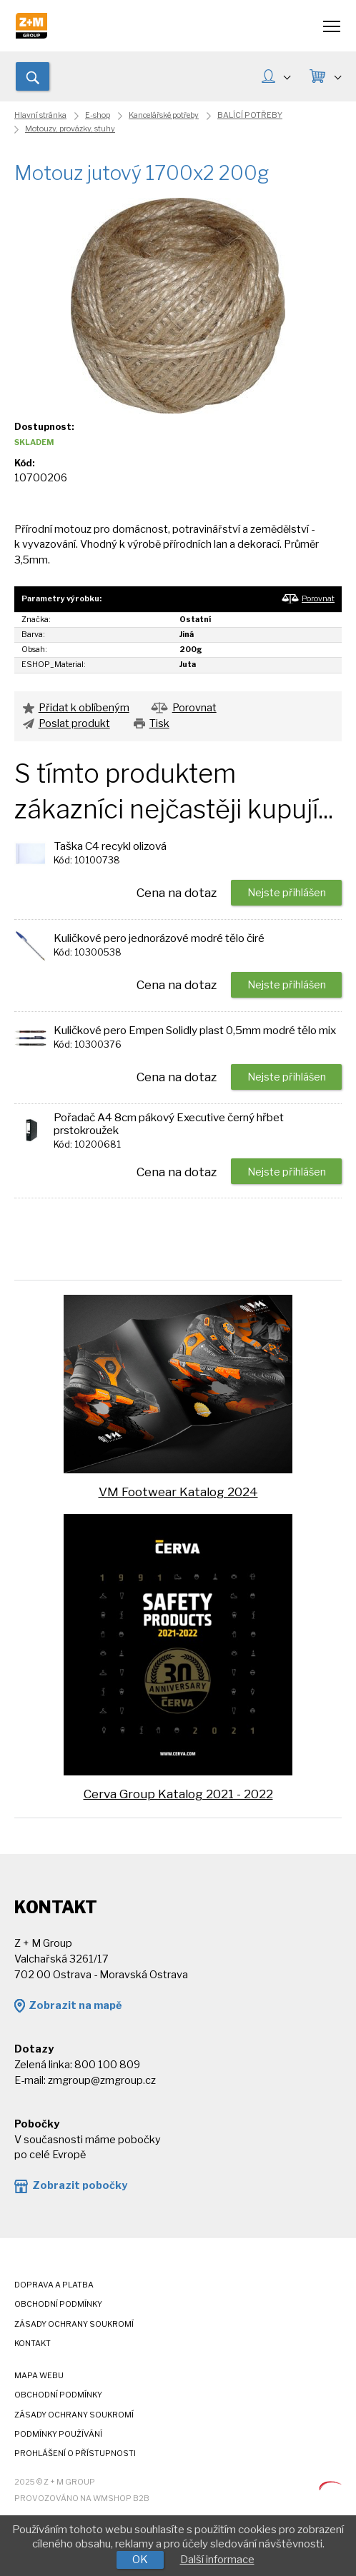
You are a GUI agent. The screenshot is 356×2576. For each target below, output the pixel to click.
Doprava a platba (54, 2285)
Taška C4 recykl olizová (110, 846)
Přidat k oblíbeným (84, 707)
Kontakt (32, 2343)
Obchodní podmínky (58, 2304)
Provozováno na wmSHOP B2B (81, 2498)
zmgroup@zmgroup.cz (102, 2080)
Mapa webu (39, 2375)
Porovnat (318, 598)
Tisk (159, 723)
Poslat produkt (74, 723)
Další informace (217, 2559)
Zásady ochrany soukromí (74, 2324)
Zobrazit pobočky (79, 2185)
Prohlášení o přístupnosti (75, 2453)
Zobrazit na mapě (75, 2005)
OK (140, 2559)
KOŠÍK (337, 75)
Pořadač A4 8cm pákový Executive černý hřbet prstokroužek (169, 1124)
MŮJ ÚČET (287, 75)
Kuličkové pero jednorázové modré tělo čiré (159, 938)
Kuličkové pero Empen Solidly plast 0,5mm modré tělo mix (195, 1030)
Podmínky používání (58, 2434)
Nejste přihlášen (286, 892)
